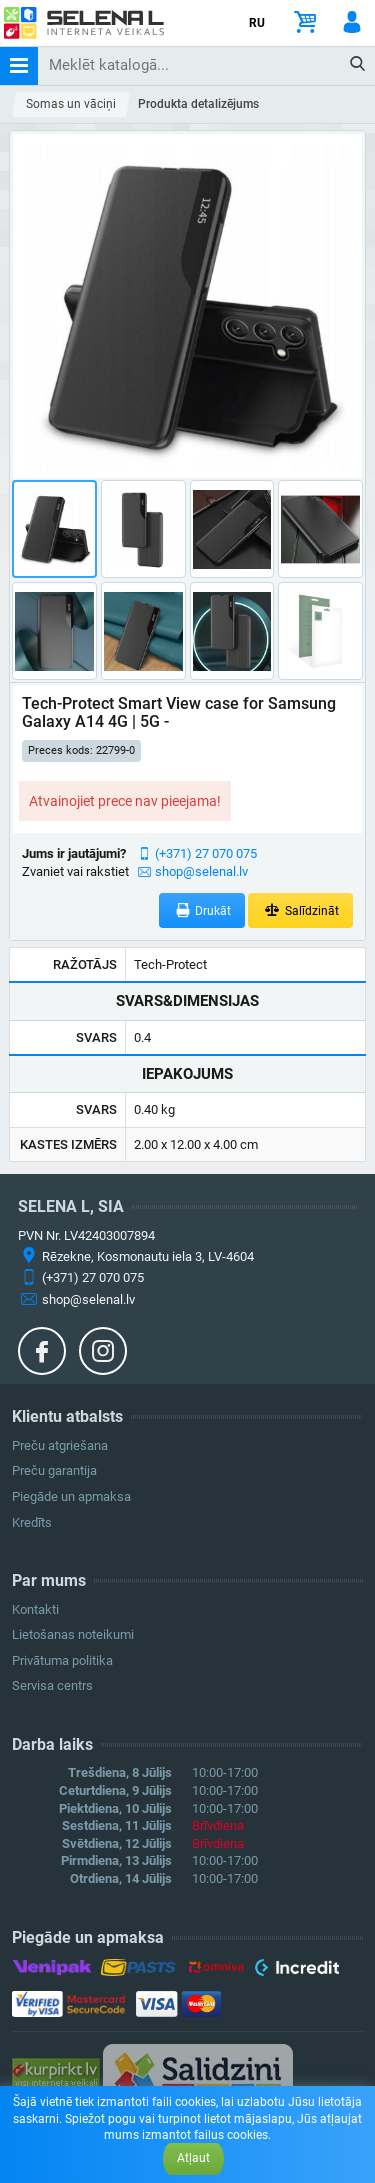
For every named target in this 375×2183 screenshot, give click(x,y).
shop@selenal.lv (201, 871)
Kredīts (32, 1522)
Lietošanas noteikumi (73, 1634)
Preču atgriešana (60, 1445)
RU (257, 23)
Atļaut (193, 2158)
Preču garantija (54, 1470)
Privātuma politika (62, 1660)
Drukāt (202, 910)
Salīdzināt (300, 910)
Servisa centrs (52, 1685)
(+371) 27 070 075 (206, 853)
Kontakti (35, 1609)
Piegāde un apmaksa (71, 1496)
